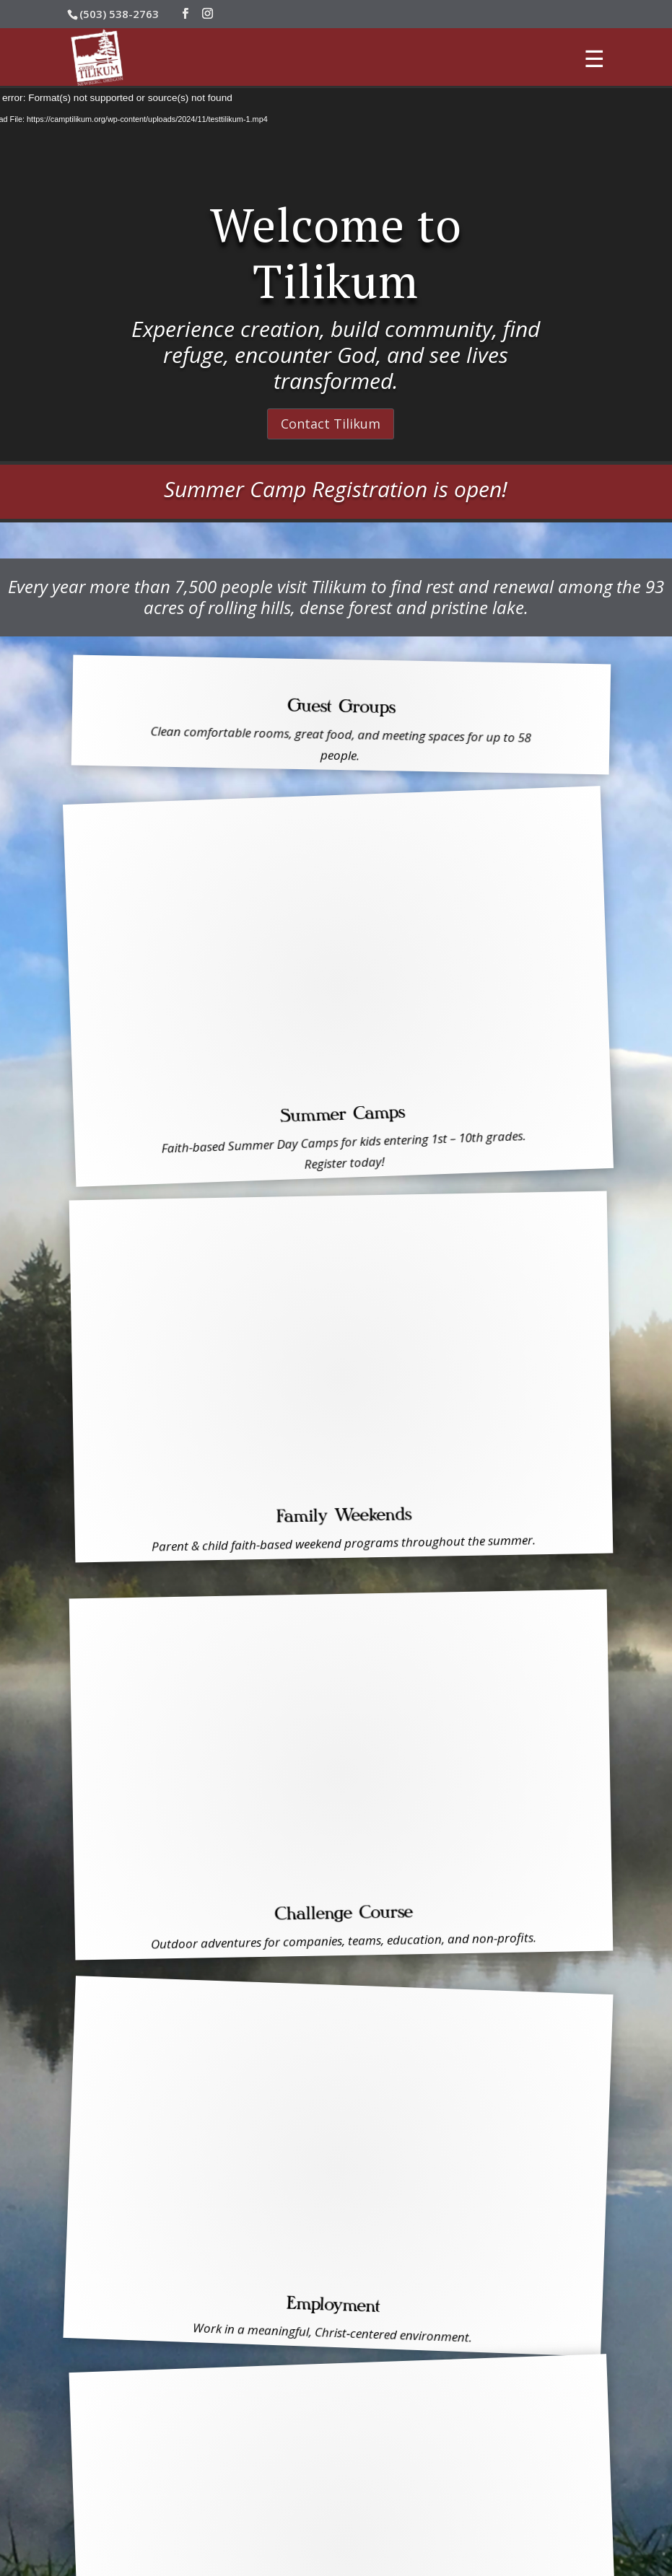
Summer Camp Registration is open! (335, 489)
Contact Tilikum (330, 423)
